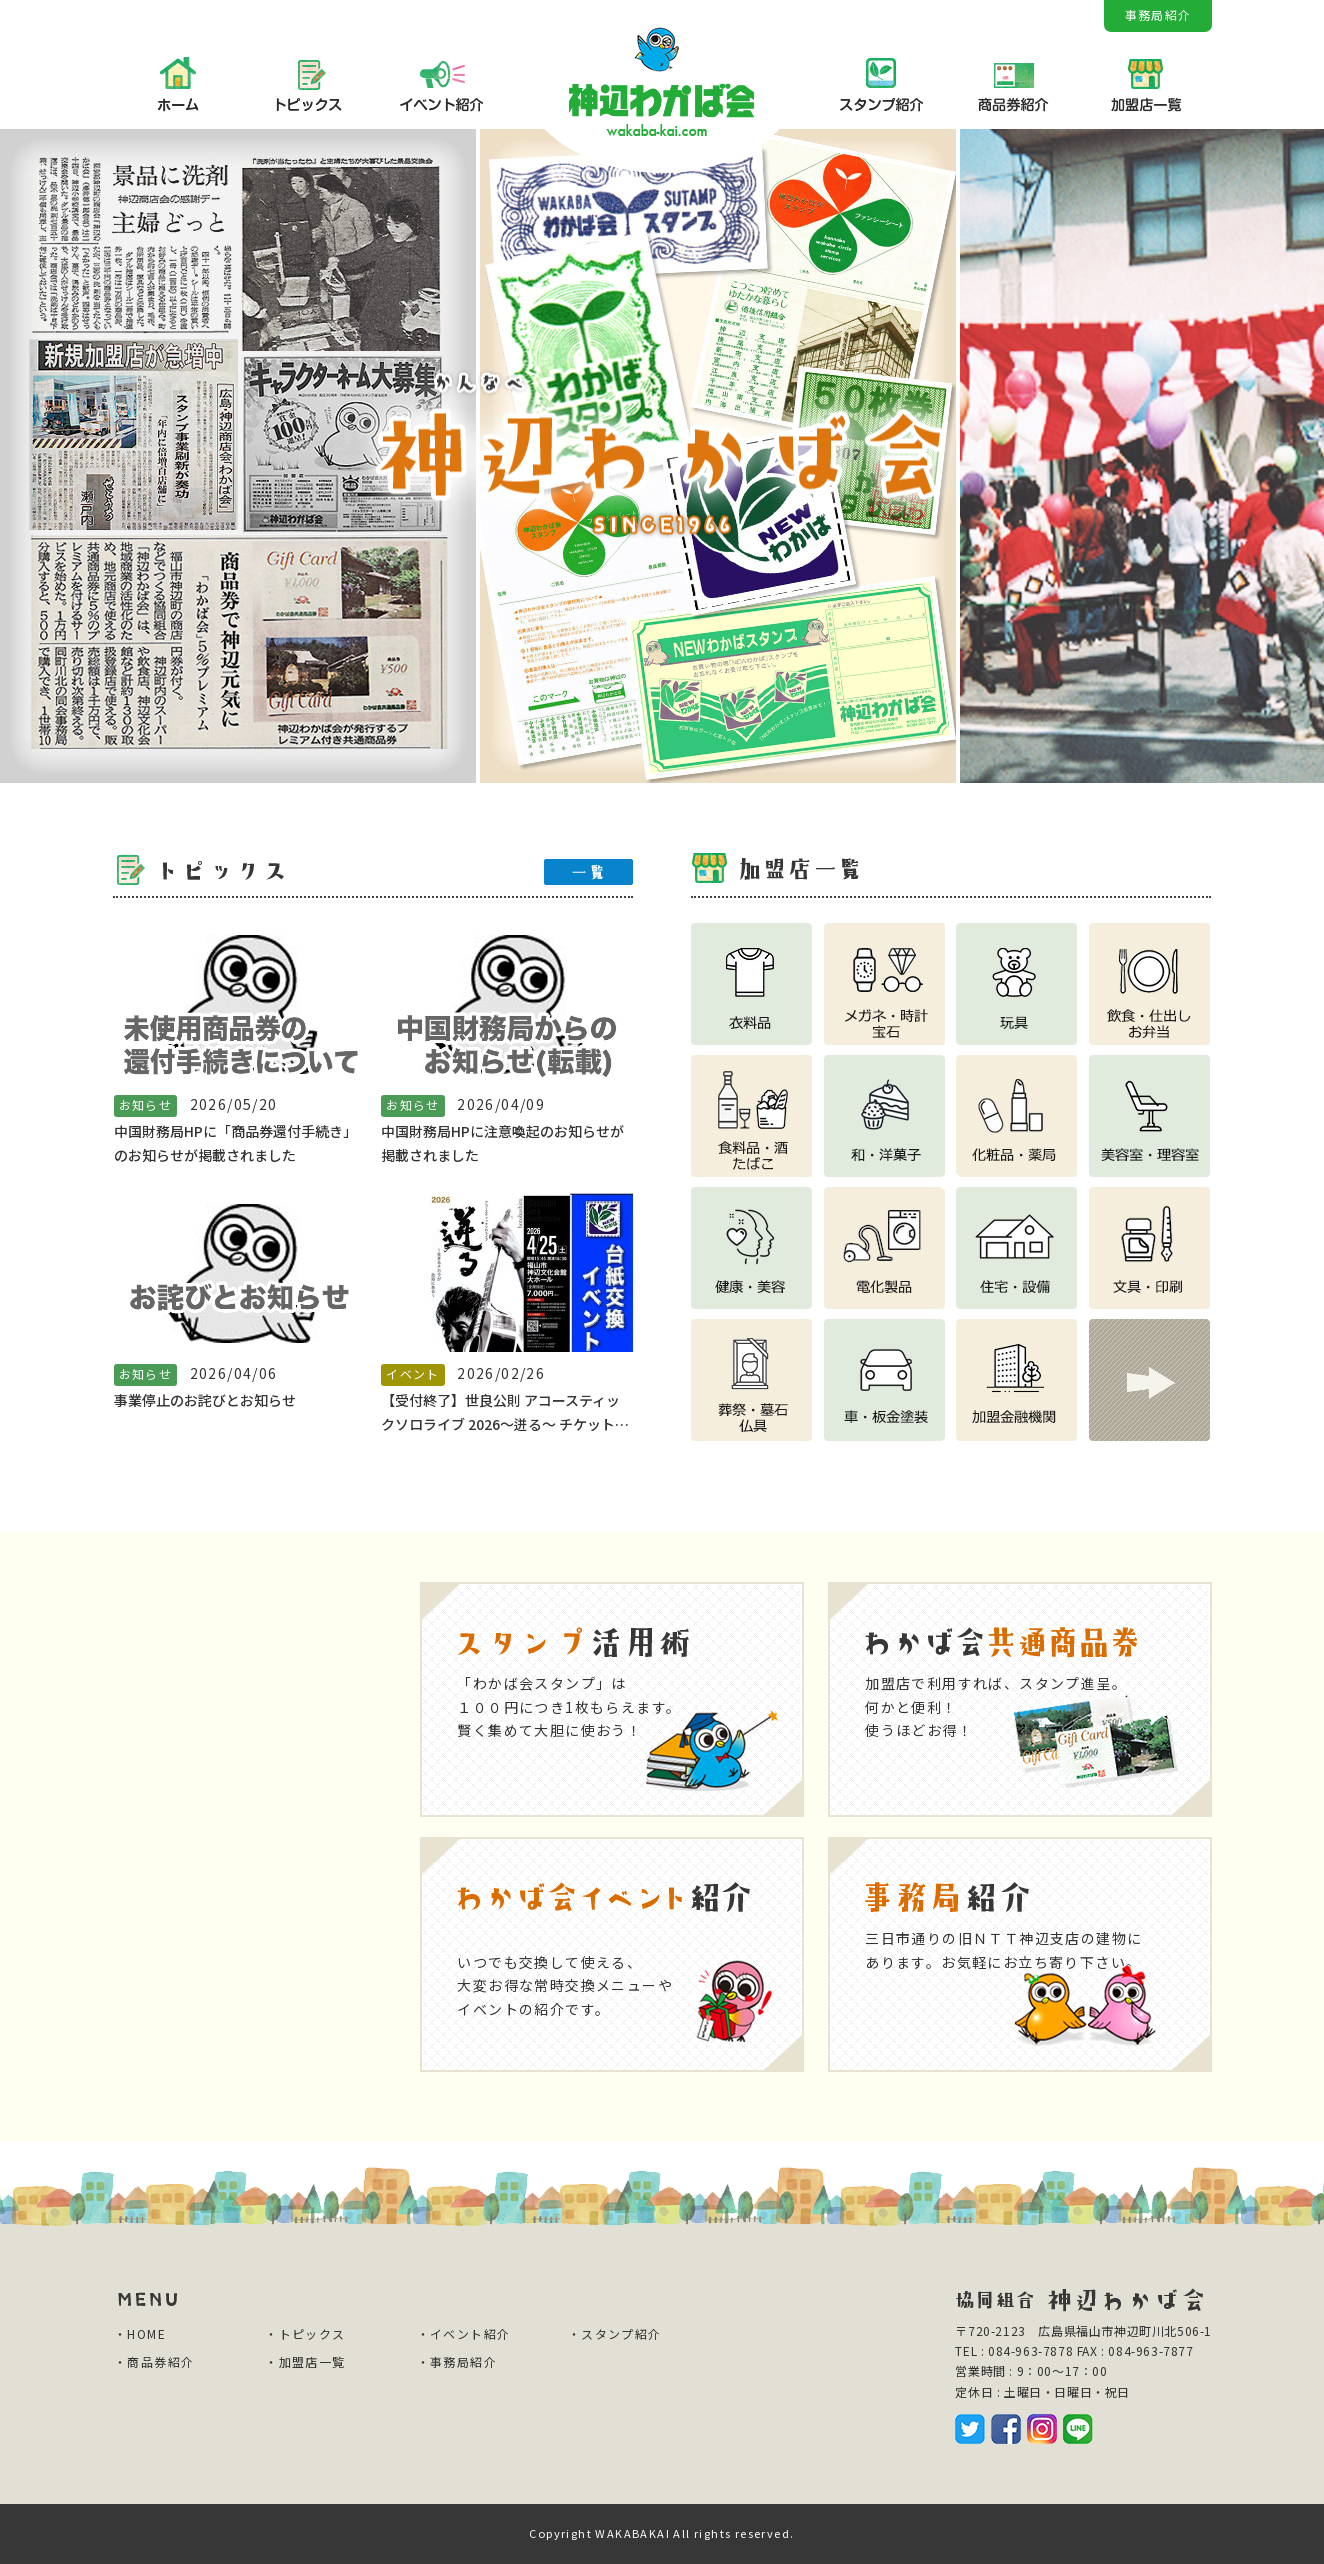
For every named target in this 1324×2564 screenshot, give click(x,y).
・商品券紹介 (154, 2361)
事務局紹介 (1158, 14)
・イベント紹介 (464, 2333)
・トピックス (305, 2333)
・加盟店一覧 (305, 2361)
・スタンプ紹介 (615, 2333)
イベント (413, 1373)
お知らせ (146, 1104)
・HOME (140, 2333)
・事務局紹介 (457, 2361)
